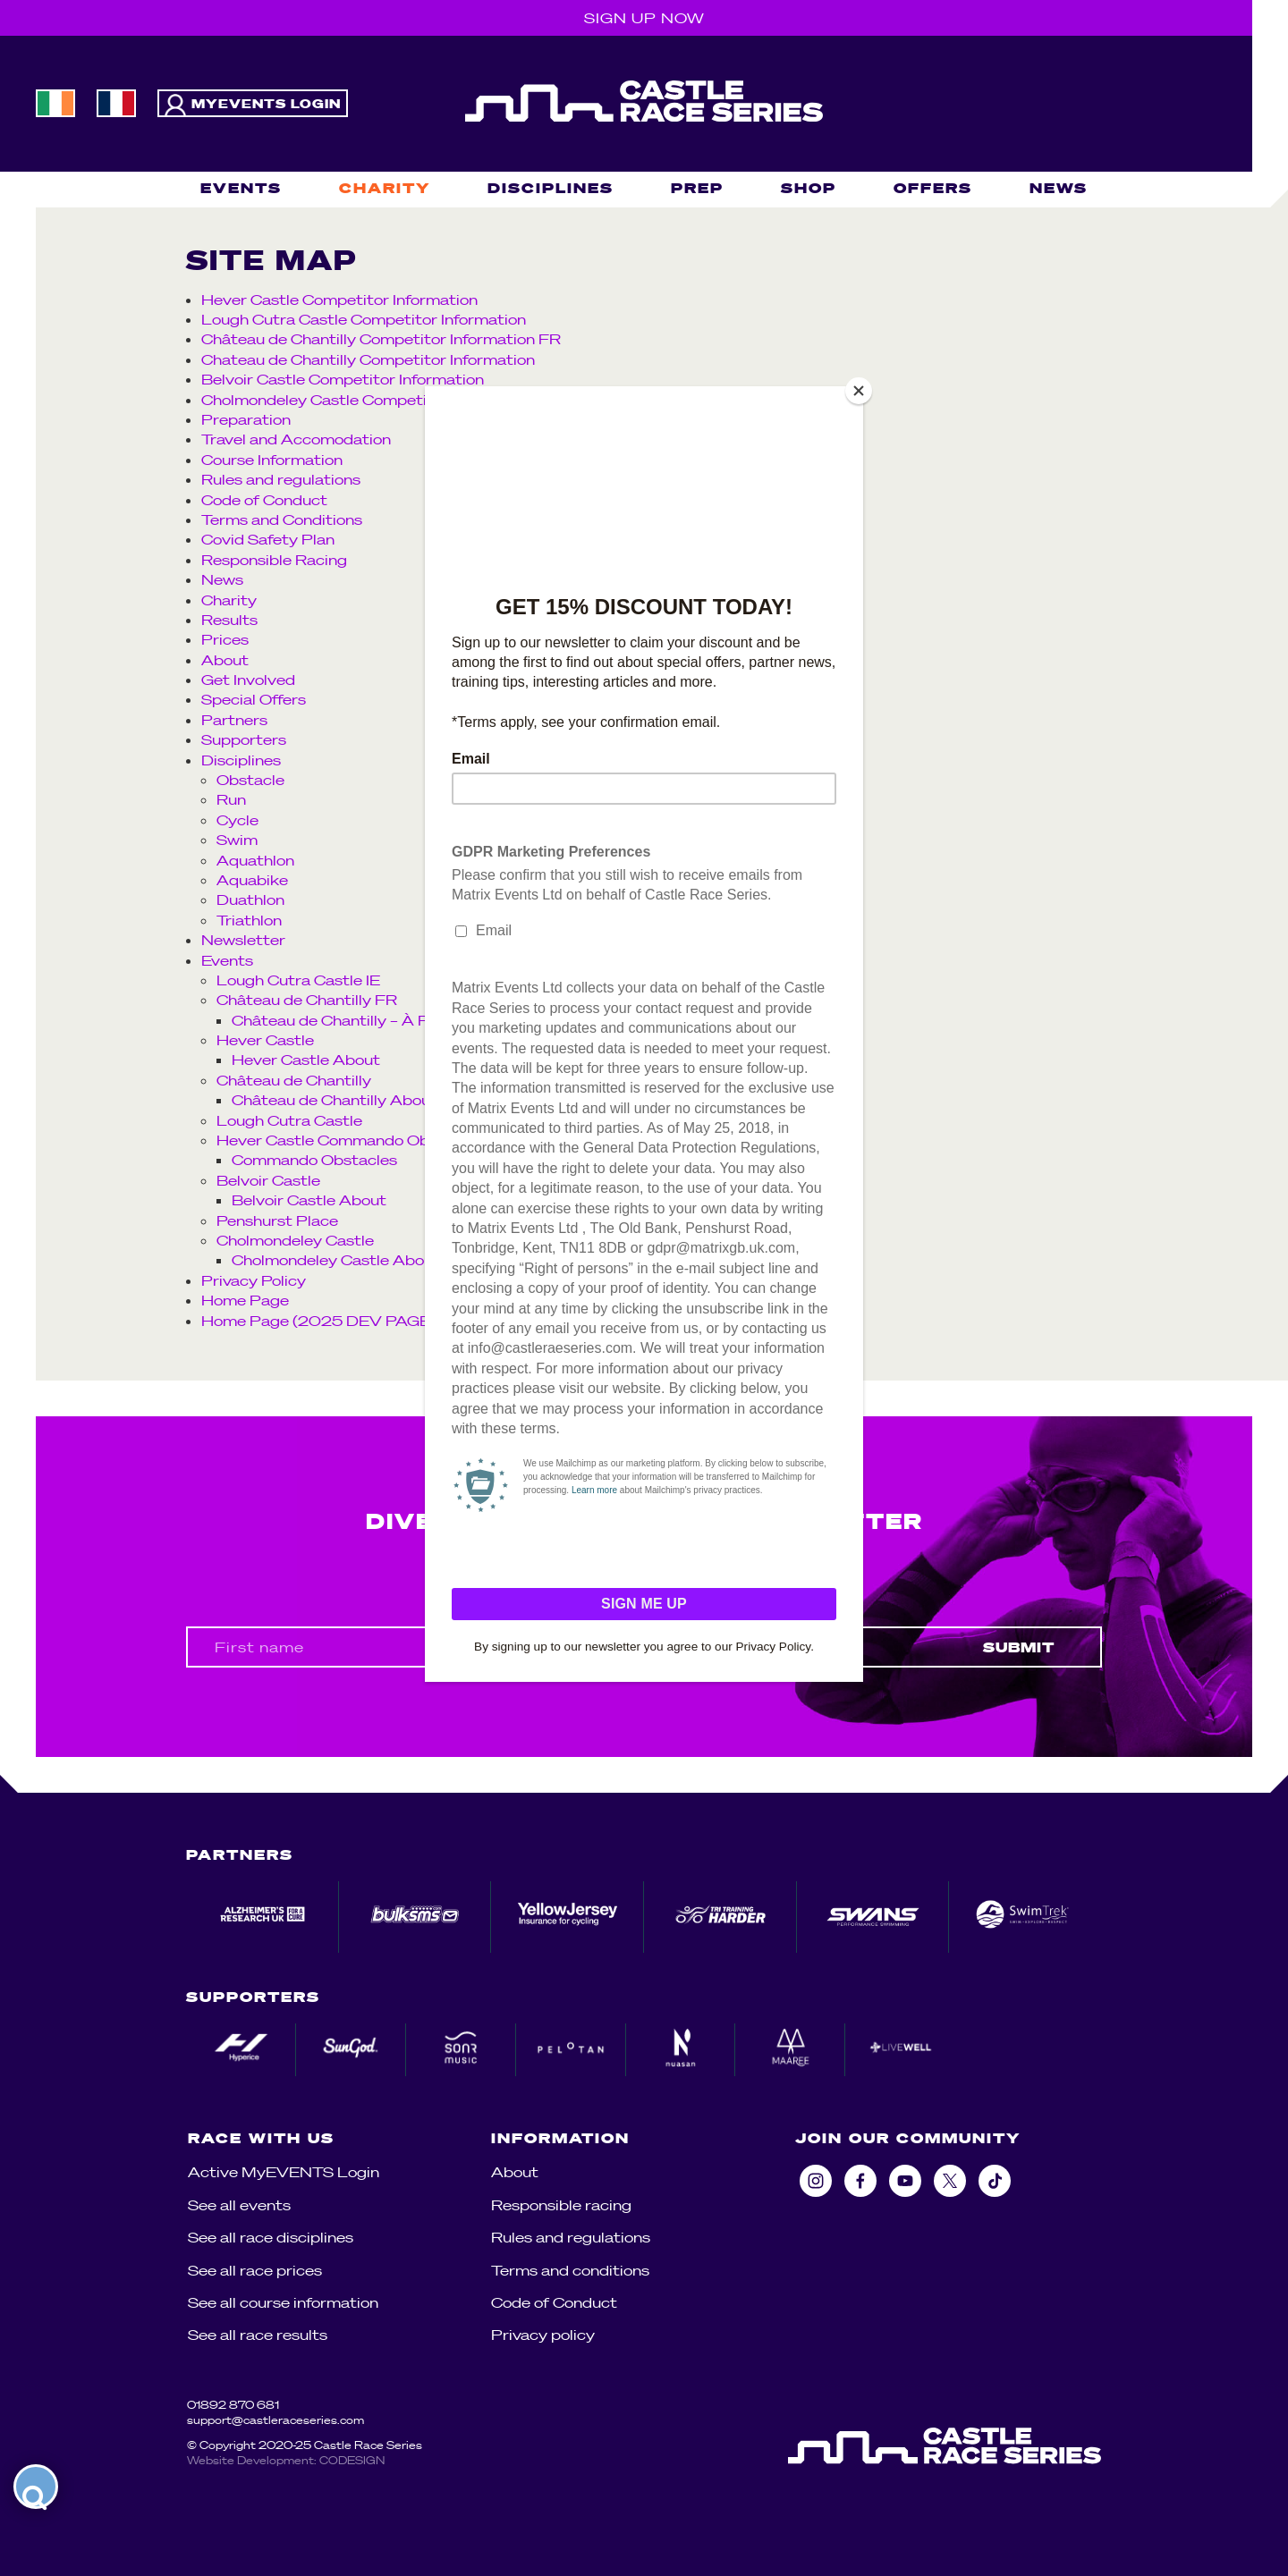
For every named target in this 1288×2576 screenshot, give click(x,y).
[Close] (858, 390)
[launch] (35, 2486)
